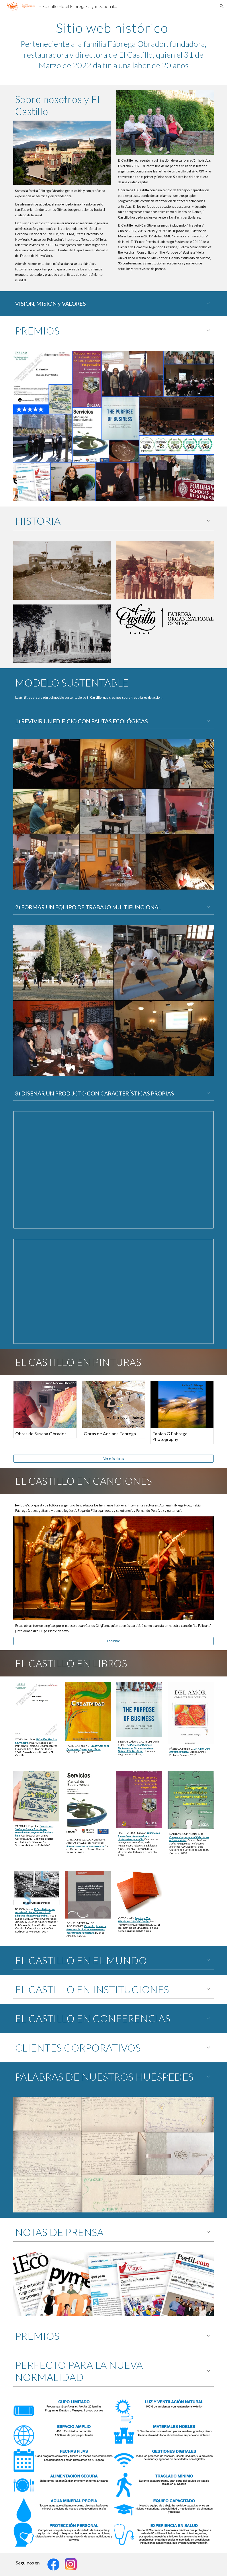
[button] (221, 6)
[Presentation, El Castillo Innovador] (113, 1291)
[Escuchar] (114, 1641)
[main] (113, 45)
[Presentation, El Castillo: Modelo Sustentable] (113, 1169)
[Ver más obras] (114, 1458)
